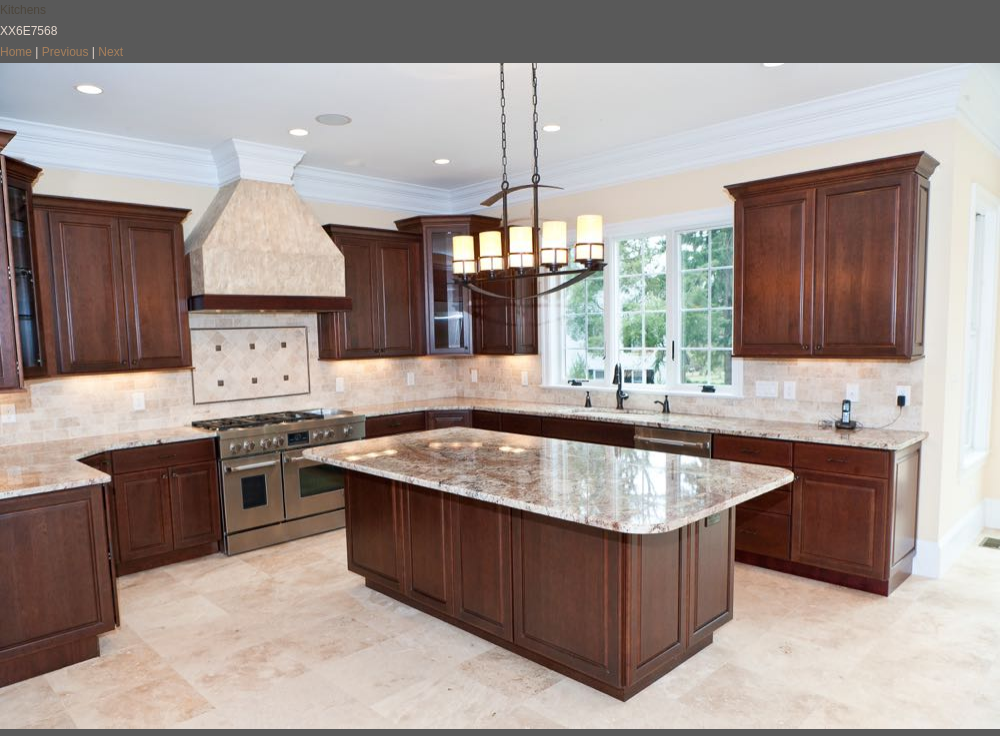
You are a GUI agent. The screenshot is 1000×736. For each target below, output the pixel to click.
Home (16, 52)
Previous (65, 52)
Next (110, 52)
